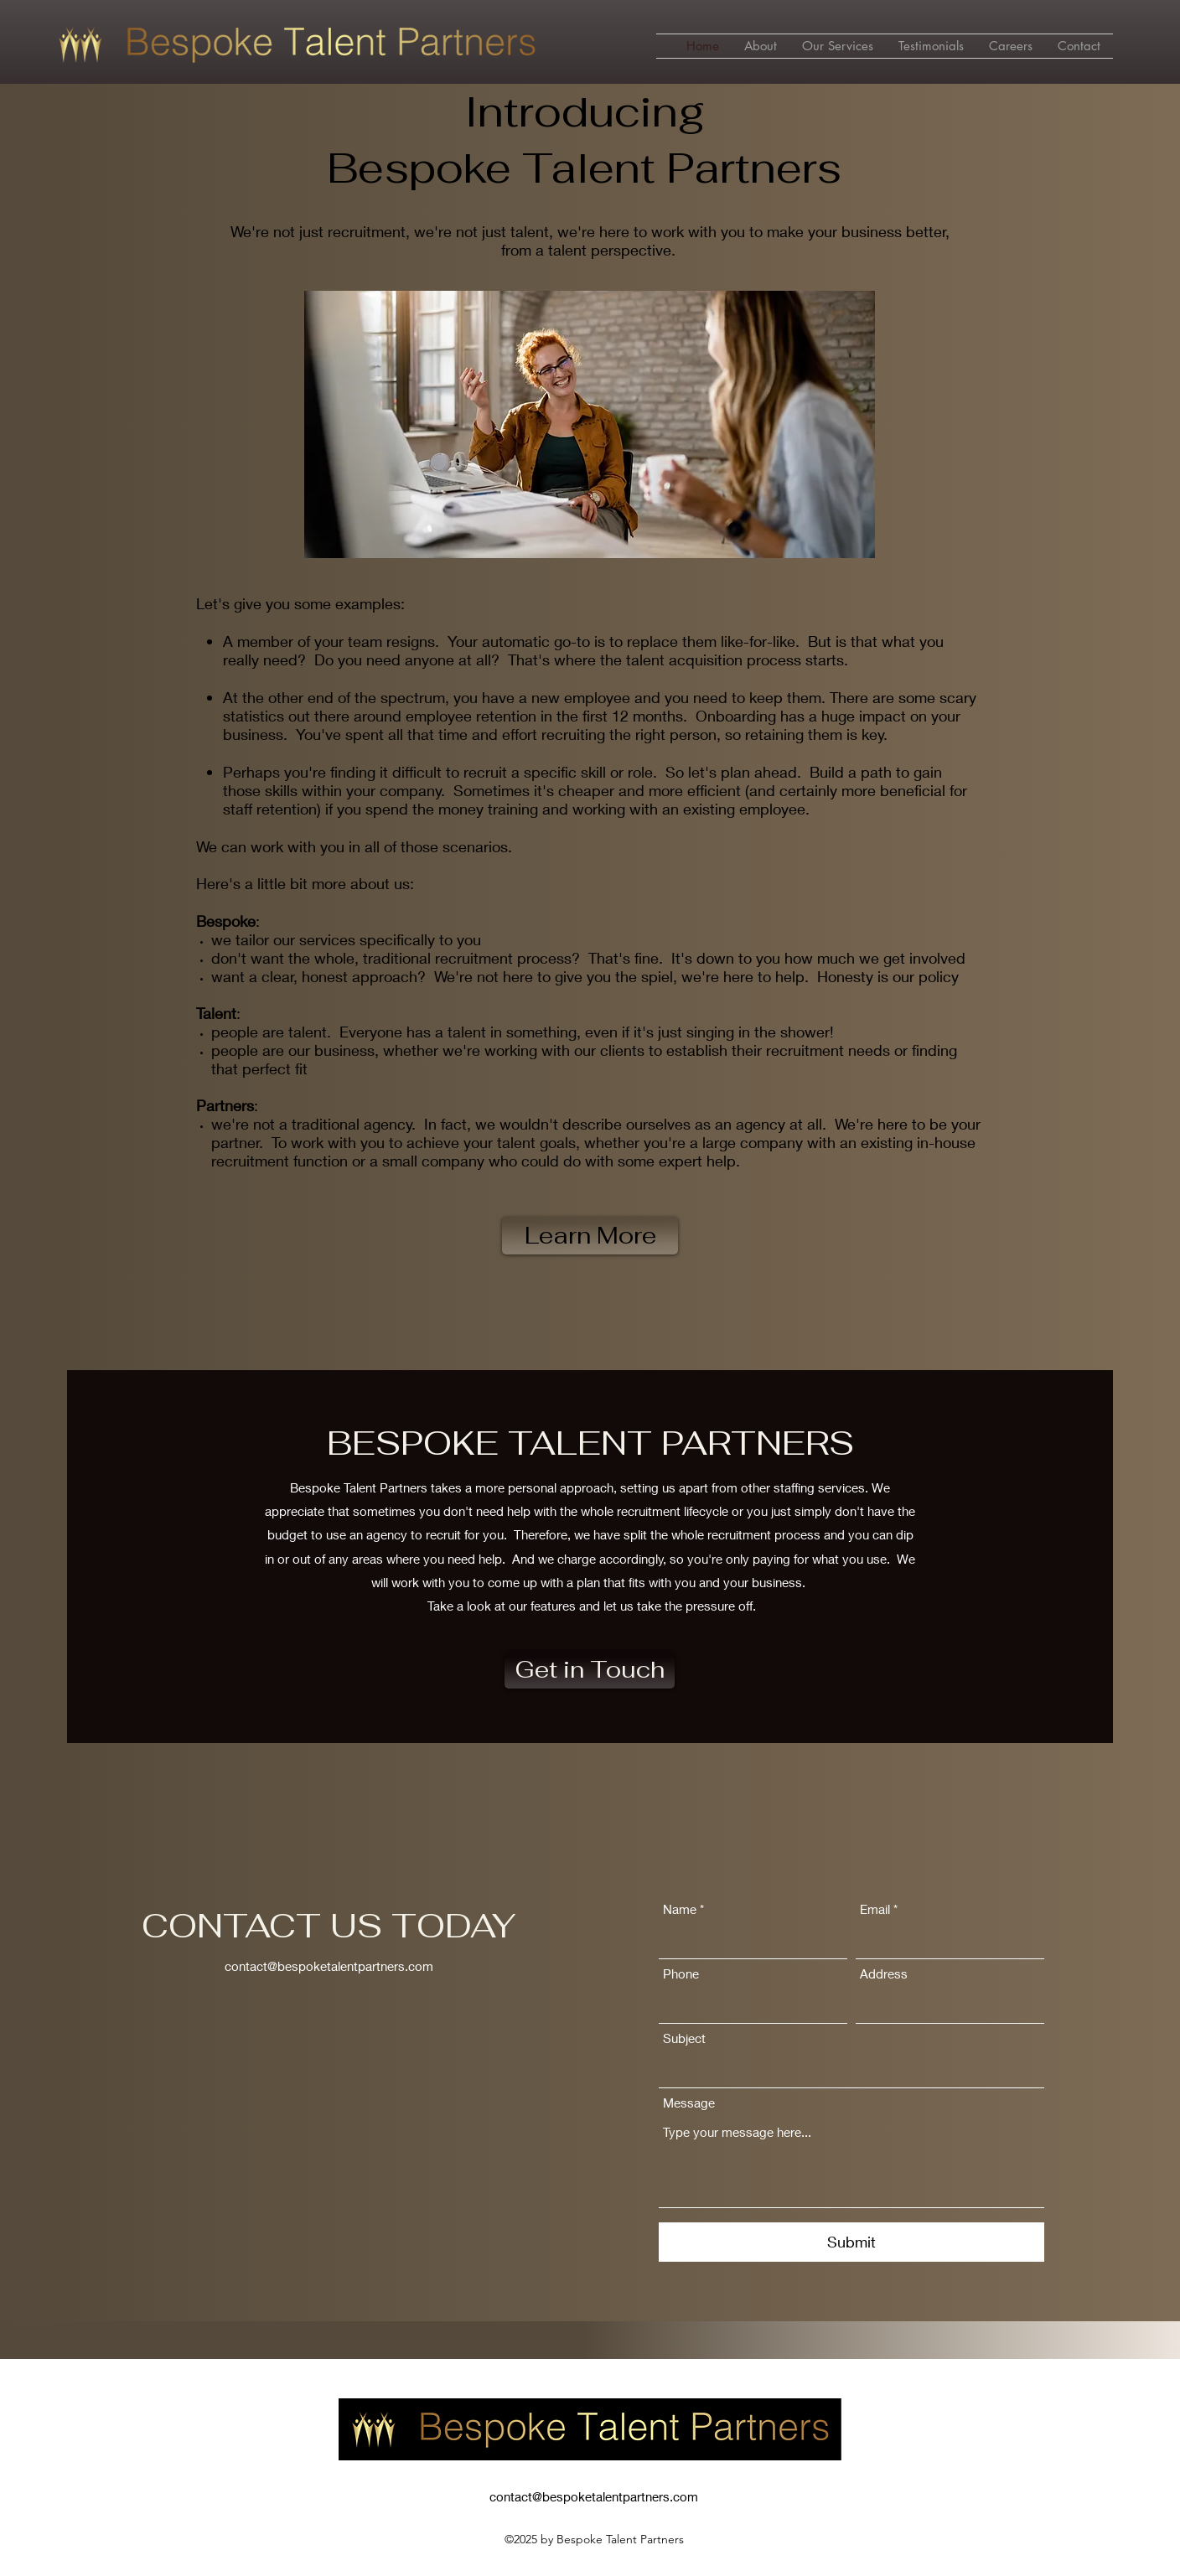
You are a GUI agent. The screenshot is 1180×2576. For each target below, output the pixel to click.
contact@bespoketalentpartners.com (329, 1965)
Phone (681, 1974)
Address (884, 1974)
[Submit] (851, 2242)
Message (689, 2103)
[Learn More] (590, 1235)
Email (875, 1909)
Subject (684, 2038)
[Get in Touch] (590, 1670)
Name (679, 1909)
